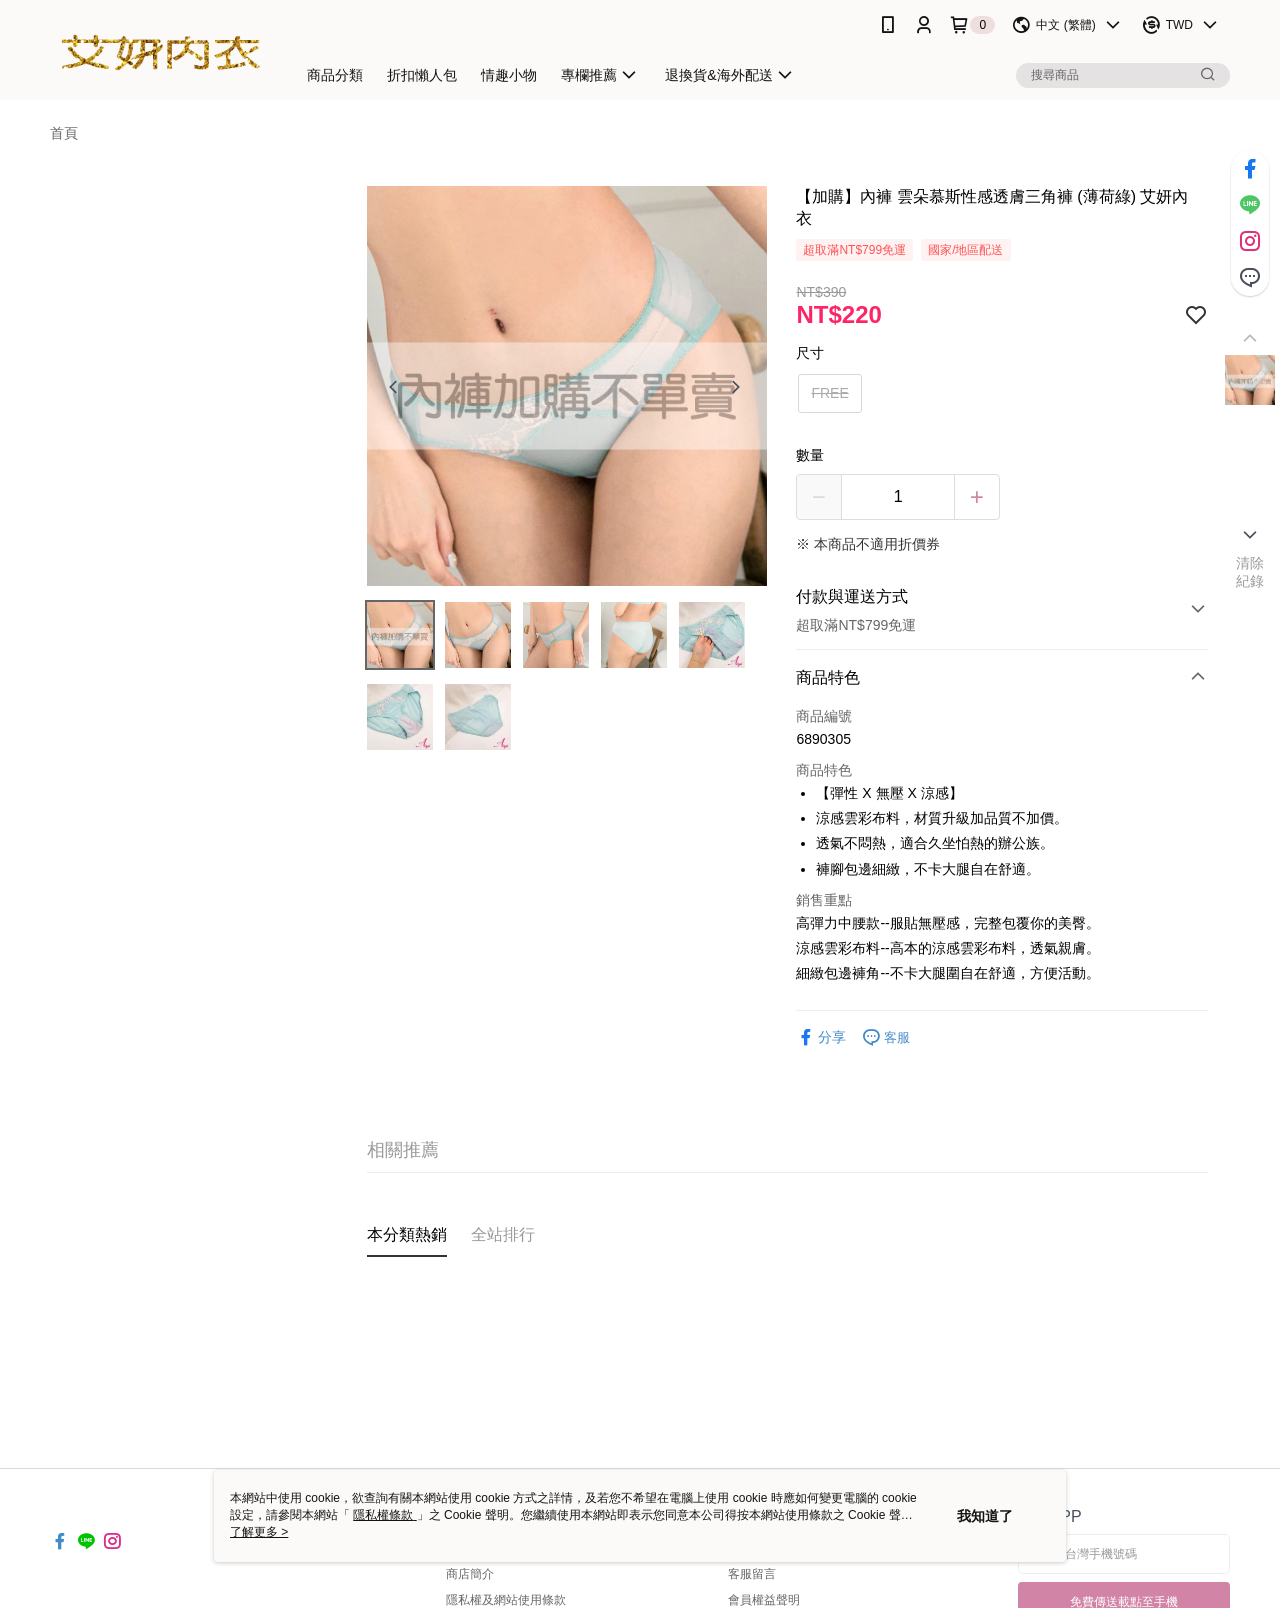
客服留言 (752, 1574)
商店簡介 (470, 1574)
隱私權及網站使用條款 (506, 1600)
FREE (829, 393)
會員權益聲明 (764, 1600)
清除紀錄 (1250, 572)
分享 (821, 1037)
